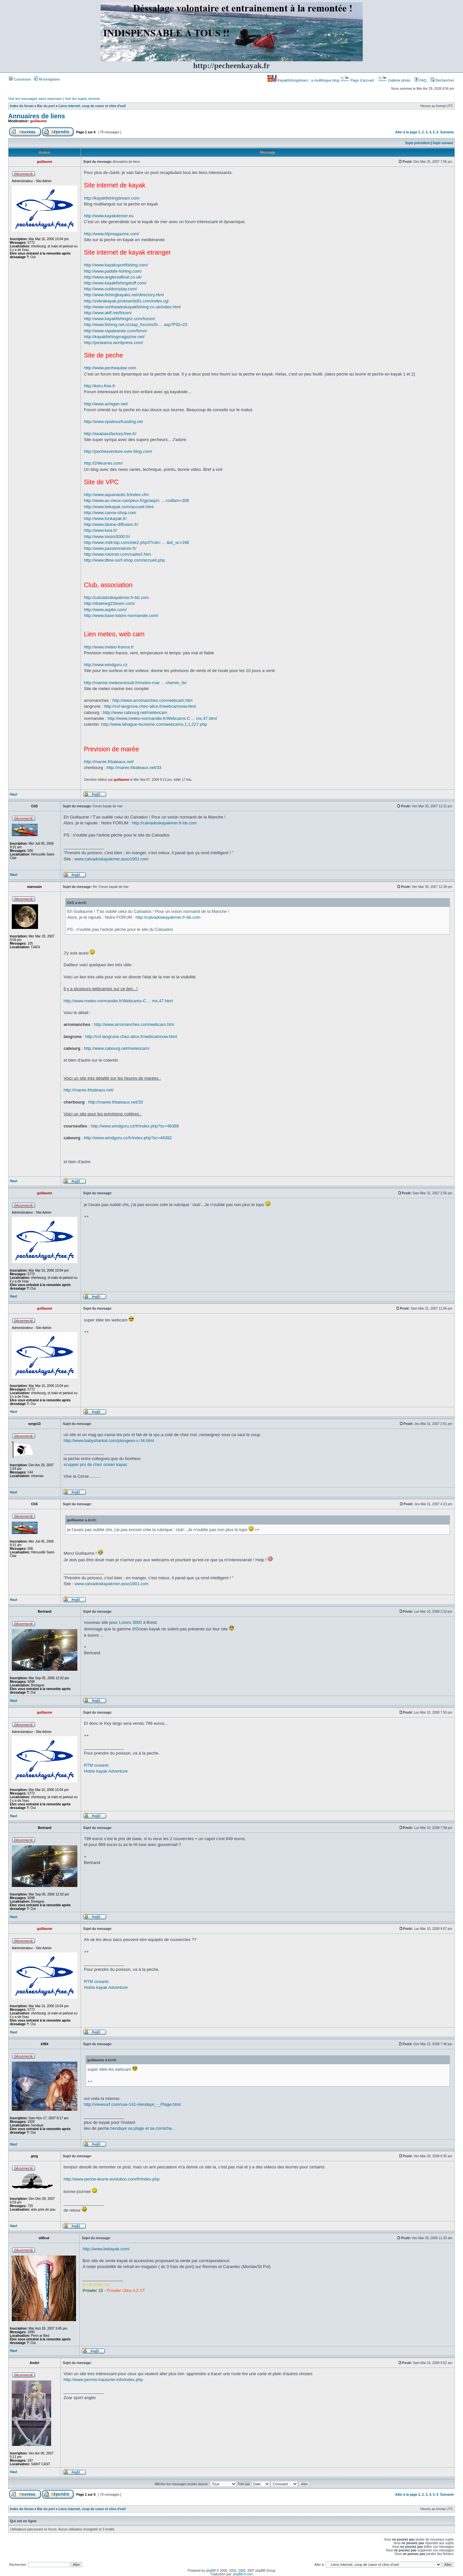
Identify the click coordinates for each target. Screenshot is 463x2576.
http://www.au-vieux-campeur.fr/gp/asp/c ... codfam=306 (136, 500)
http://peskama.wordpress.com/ (113, 342)
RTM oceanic (96, 1765)
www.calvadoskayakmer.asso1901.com (111, 858)
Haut (13, 794)
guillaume (38, 121)
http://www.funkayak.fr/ (105, 518)
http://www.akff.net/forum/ (108, 312)
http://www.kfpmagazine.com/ (111, 233)
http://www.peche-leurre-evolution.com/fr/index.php (112, 2179)
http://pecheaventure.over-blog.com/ (118, 451)
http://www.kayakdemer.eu (109, 215)
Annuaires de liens (36, 116)
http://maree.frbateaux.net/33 (133, 767)
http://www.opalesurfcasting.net (113, 421)
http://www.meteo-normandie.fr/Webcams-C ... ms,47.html (162, 718)
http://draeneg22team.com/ (109, 603)
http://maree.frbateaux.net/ (109, 761)
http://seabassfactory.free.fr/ (110, 433)
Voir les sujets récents (82, 99)
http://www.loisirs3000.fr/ (107, 536)
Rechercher (442, 80)
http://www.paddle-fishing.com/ (113, 271)
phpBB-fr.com (243, 2574)
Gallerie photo (395, 80)
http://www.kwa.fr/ (100, 530)
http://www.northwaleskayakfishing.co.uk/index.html (132, 306)
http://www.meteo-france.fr (109, 646)
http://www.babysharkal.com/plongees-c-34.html (109, 1440)
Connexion (20, 79)
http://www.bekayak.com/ (106, 2248)
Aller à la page (406, 132)
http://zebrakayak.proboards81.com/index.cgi (126, 300)
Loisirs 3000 (130, 1622)
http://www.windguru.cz (105, 664)
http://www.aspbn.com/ (105, 609)
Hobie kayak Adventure (106, 1771)
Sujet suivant (443, 143)
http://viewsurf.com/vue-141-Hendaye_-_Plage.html (132, 2104)
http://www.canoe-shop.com (110, 512)
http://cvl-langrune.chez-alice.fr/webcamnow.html (150, 706)
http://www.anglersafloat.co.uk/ (113, 277)
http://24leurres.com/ (103, 463)
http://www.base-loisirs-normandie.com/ (121, 615)
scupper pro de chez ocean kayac (95, 1464)
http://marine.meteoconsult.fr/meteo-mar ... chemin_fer (135, 682)
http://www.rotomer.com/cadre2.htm (117, 554)
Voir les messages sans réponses (35, 99)
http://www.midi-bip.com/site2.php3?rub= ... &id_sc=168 (136, 542)
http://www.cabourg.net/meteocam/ (116, 1048)
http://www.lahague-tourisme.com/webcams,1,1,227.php (154, 724)
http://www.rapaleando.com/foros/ (115, 330)
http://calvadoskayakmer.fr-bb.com (116, 597)
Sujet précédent (417, 143)
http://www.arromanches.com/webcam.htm (152, 700)
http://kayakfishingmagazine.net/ (114, 336)
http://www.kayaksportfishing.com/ (116, 264)
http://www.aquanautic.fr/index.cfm (116, 494)
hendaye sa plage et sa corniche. (141, 2128)
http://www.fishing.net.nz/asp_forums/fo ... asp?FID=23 (135, 324)
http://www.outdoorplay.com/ (110, 288)
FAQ (421, 80)
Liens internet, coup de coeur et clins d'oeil (91, 106)
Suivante (447, 132)
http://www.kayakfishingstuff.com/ (115, 282)
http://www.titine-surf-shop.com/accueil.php (124, 560)
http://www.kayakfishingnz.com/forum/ (119, 318)
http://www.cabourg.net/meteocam (135, 712)
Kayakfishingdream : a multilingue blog (303, 80)
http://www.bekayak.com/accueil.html (118, 506)
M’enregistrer (47, 79)
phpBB (211, 2570)
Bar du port (46, 106)
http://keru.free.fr (99, 385)
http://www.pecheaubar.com (110, 367)
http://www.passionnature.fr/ (110, 548)
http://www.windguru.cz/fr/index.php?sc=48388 (135, 1126)
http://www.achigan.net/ (106, 403)
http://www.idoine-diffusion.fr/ (111, 524)
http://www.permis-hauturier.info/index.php (103, 2379)
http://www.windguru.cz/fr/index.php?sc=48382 (128, 1137)
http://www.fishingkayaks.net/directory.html (124, 294)
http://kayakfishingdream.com (111, 198)
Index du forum (21, 106)
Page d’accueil (357, 80)
